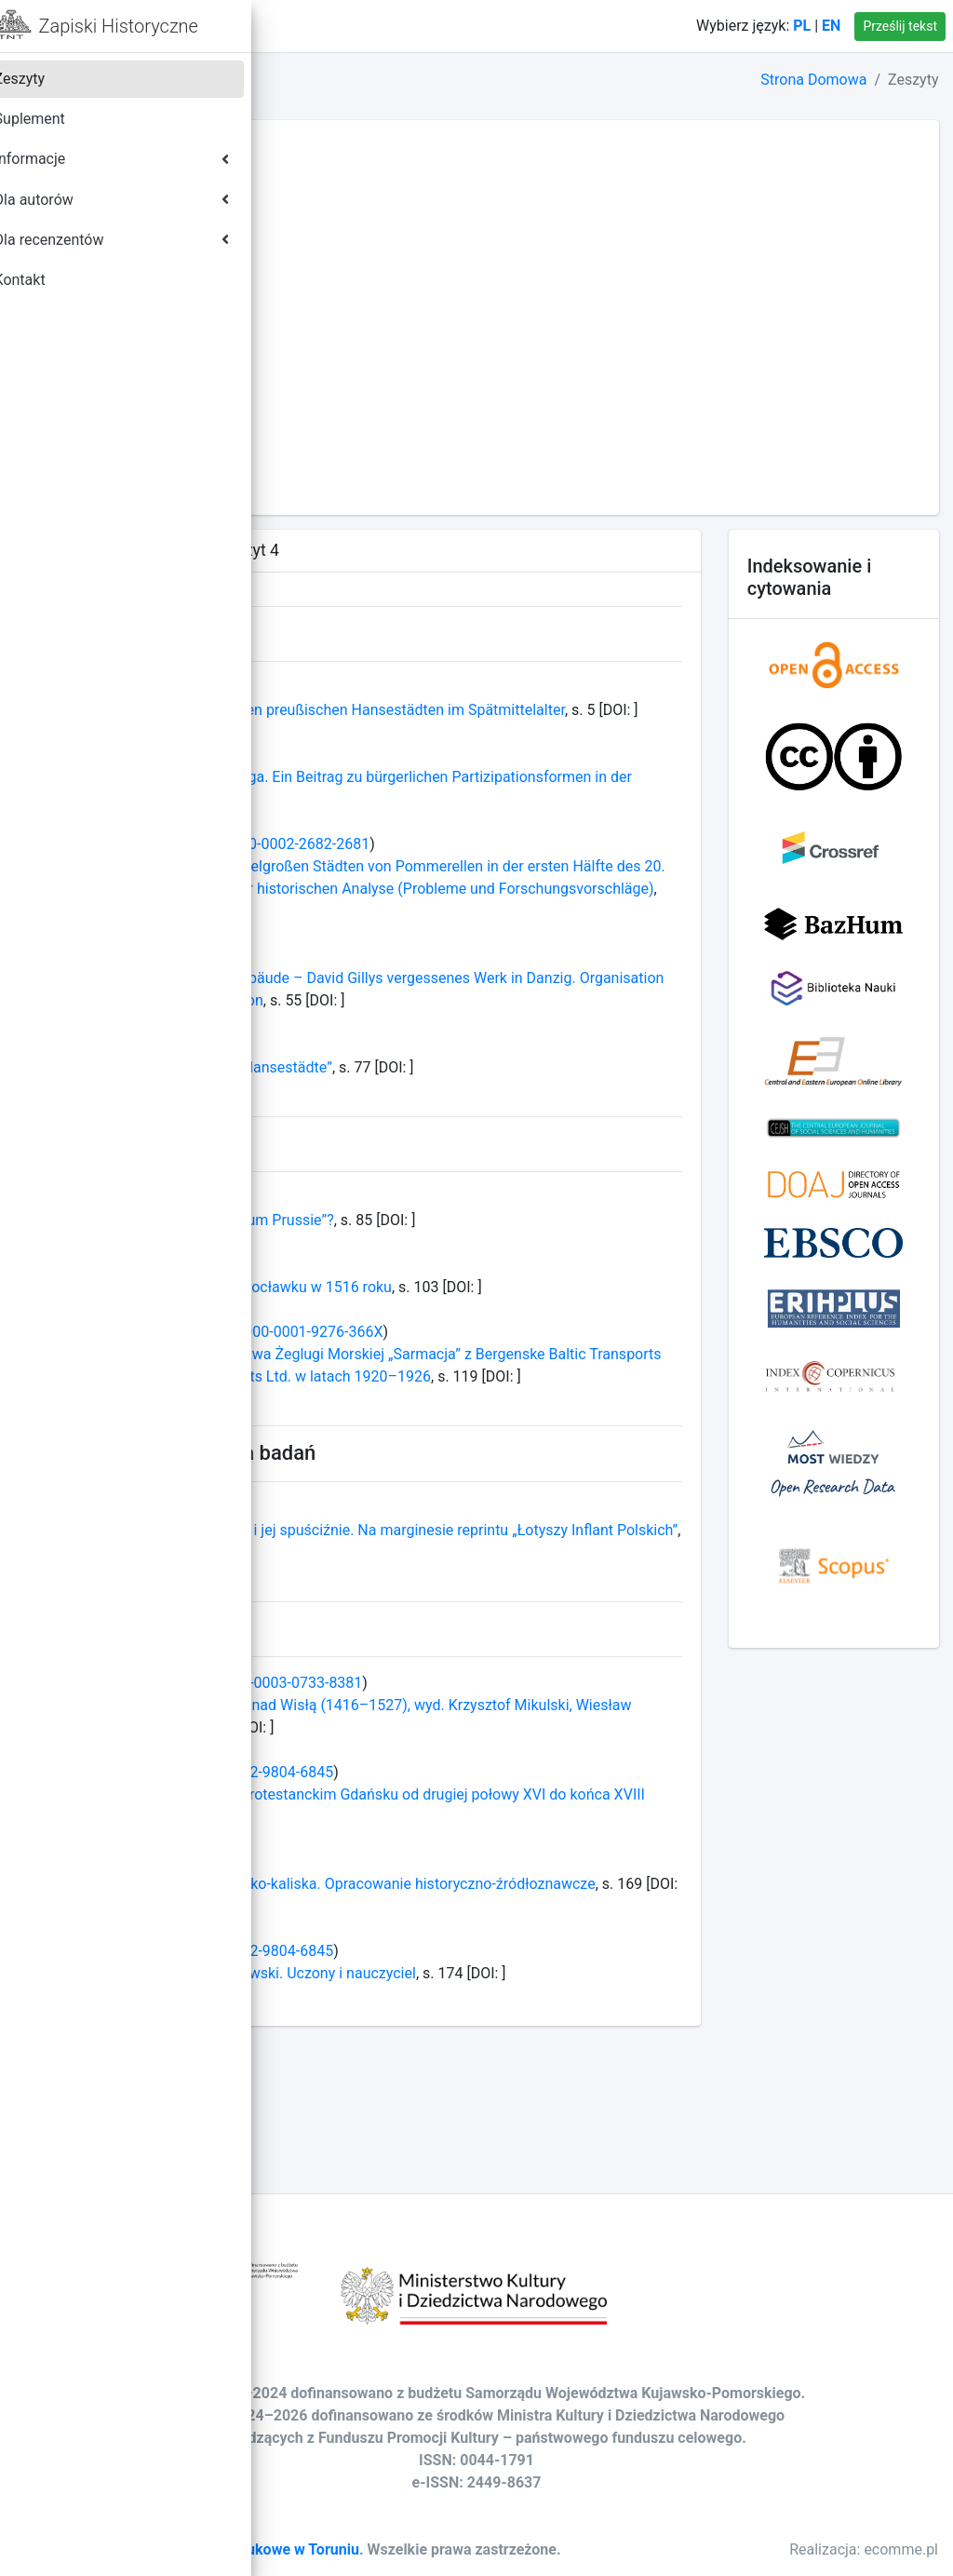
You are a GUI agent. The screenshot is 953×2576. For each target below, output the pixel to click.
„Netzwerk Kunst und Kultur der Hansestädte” (462, 1134)
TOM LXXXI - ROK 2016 (389, 350)
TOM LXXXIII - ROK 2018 (393, 306)
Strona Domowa (813, 79)
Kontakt (504, 25)
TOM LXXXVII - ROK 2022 (396, 216)
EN (831, 25)
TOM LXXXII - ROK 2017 (391, 328)
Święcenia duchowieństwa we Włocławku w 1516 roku (492, 1354)
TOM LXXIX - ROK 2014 (389, 395)
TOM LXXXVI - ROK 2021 (394, 239)
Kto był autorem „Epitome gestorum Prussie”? (463, 1287)
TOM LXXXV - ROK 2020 (392, 261)
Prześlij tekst (900, 26)
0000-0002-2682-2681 (576, 866)
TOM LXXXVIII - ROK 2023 (398, 194)
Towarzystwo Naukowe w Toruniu (527, 2527)
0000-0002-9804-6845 (539, 1884)
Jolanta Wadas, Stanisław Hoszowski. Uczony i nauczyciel (504, 2085)
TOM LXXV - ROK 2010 (387, 484)
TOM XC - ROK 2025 (379, 149)
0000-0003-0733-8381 (568, 1794)
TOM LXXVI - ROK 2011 (389, 462)
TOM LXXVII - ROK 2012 (391, 440)
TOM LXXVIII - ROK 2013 (394, 417)
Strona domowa (397, 25)
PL (802, 25)
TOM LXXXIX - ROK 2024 (394, 172)
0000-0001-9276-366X (588, 1421)
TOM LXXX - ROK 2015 (387, 373)
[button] (308, 26)
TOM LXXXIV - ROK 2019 (394, 283)
